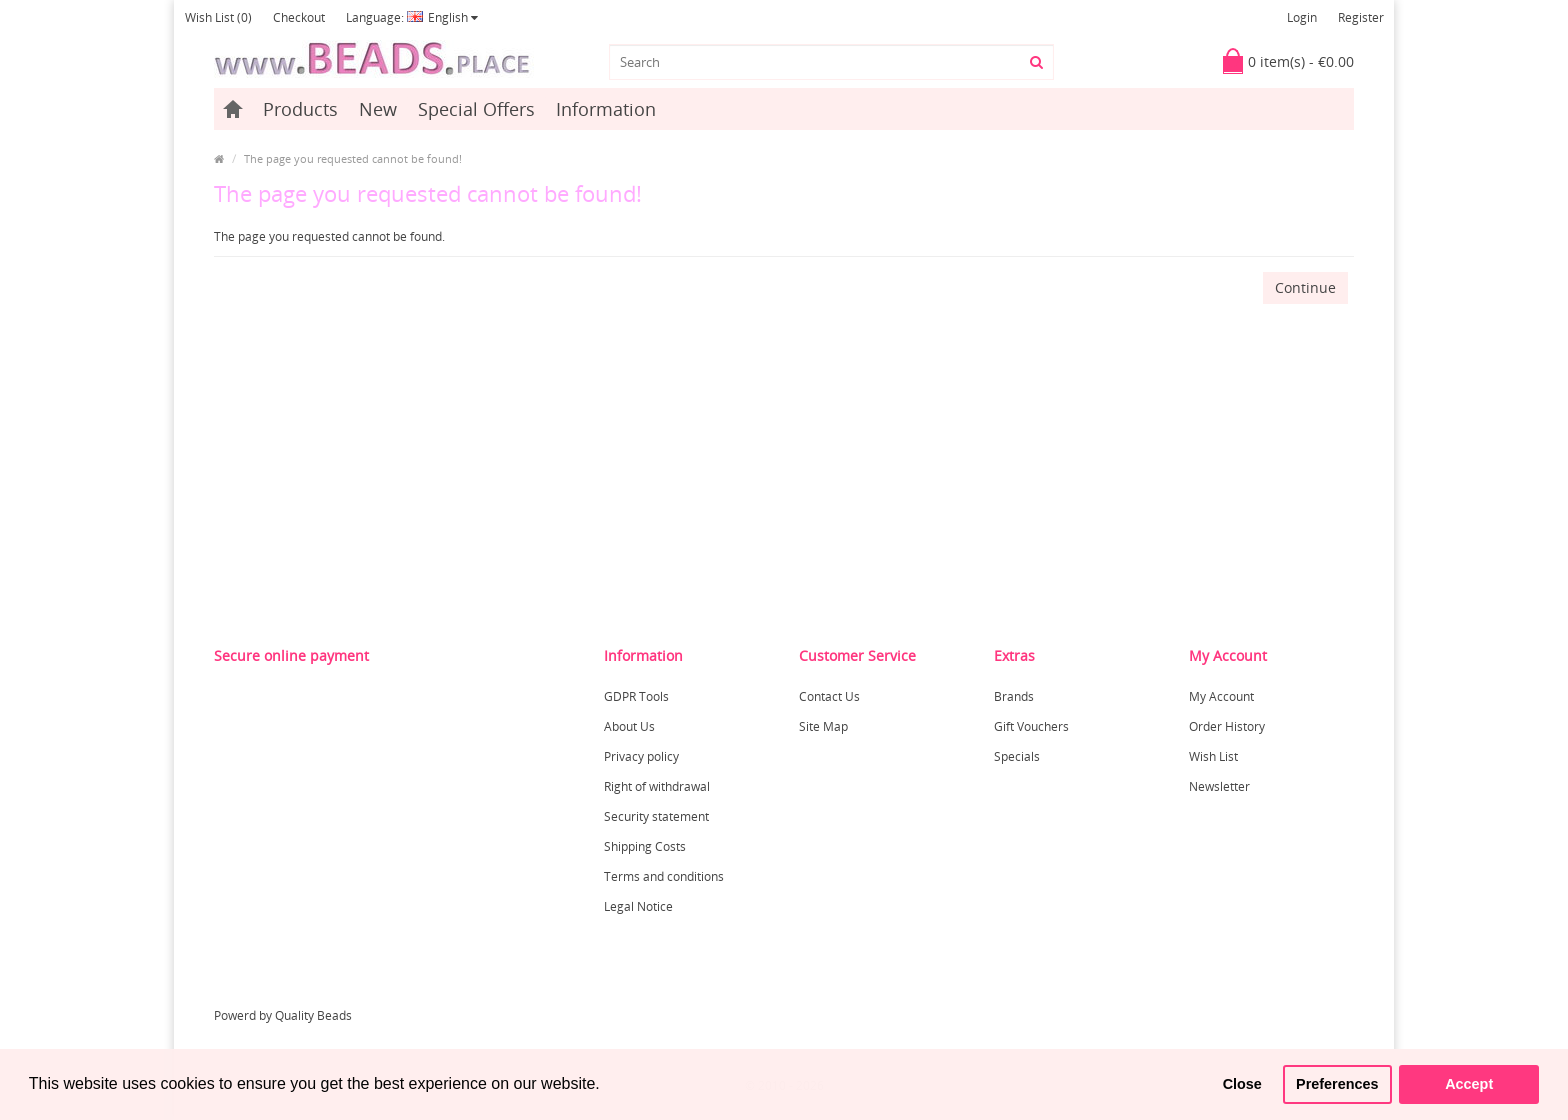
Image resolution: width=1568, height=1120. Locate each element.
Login (1302, 17)
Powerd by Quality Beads (283, 1015)
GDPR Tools (636, 696)
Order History (1227, 726)
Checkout (299, 17)
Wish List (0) (218, 17)
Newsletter (1219, 786)
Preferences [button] (1337, 1084)
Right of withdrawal (657, 786)
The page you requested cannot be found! (353, 158)
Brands (1014, 696)
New (378, 109)
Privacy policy (641, 756)
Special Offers (476, 109)
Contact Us (829, 696)
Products (300, 109)
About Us (629, 726)
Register (1361, 17)
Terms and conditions (664, 876)
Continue (1305, 287)
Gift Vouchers (1031, 726)
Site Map (823, 726)
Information (606, 109)
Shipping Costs (645, 846)
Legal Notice (638, 906)
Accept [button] (1469, 1084)
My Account (1221, 696)
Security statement (656, 816)
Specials (1017, 756)
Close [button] (1242, 1084)
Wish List (1213, 756)
